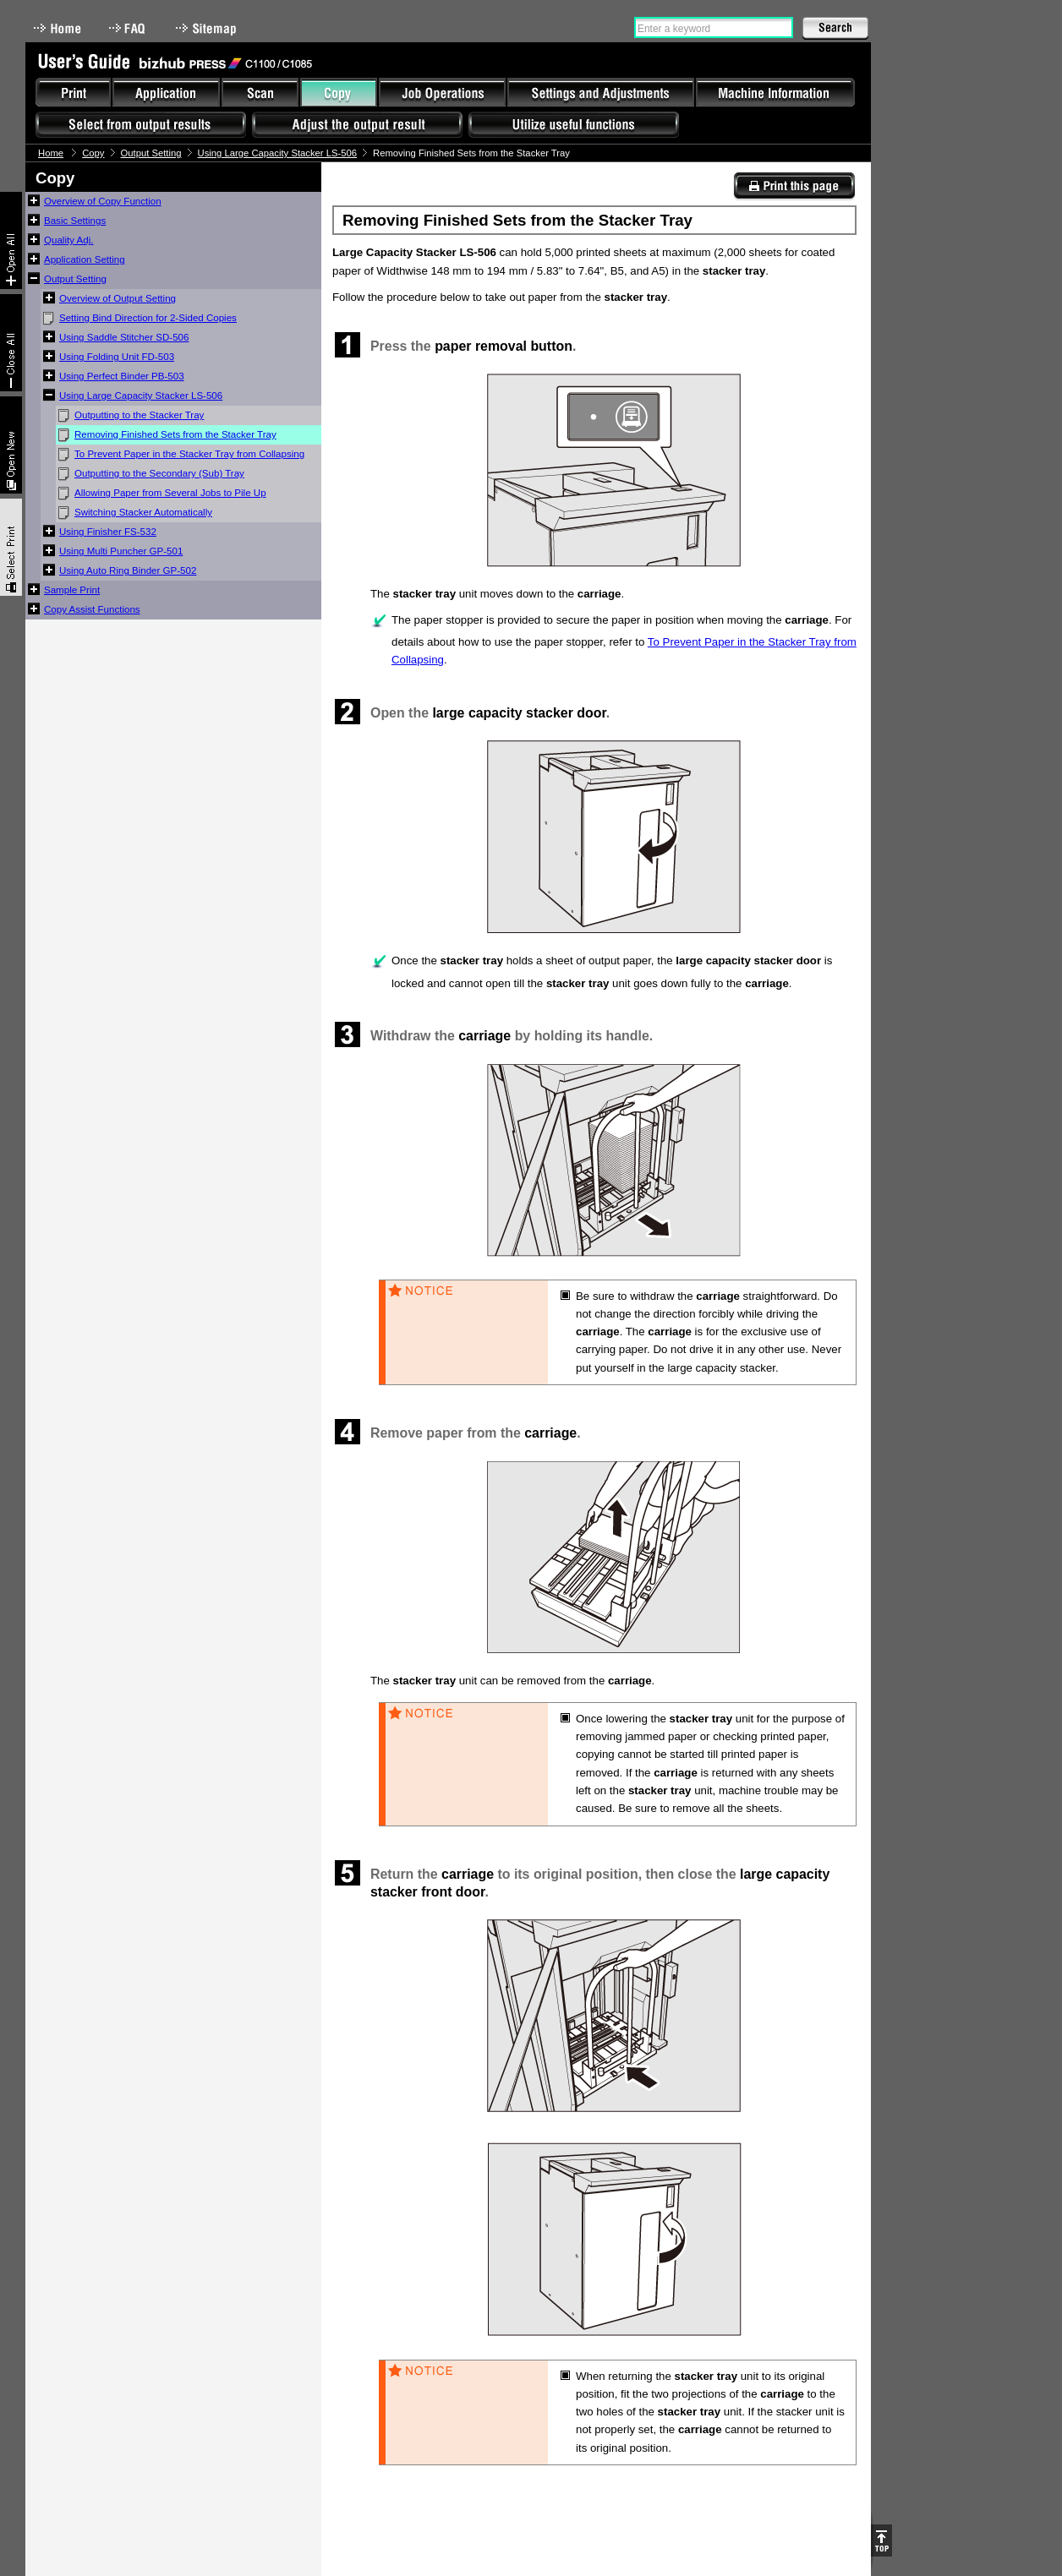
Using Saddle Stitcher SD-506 (124, 337)
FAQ (128, 28)
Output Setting (151, 153)
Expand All (11, 240)
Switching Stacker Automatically (143, 512)
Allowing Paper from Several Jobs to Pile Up (170, 493)
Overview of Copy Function (102, 201)
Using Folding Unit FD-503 (116, 357)
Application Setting (84, 259)
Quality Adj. (68, 240)
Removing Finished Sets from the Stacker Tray (175, 434)
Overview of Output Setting (117, 298)
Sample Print (72, 590)
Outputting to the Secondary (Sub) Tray (159, 473)
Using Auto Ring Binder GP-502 (127, 570)
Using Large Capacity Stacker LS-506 (278, 153)
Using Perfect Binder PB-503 (121, 376)
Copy (93, 153)
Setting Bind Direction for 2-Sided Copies (148, 318)
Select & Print (11, 547)
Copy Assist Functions (92, 609)
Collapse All (11, 342)
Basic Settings (75, 221)
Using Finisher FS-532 (107, 532)
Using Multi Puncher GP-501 (121, 551)
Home (57, 28)
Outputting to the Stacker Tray (139, 415)
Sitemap (208, 28)
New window (11, 445)
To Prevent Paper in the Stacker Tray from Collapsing (189, 454)
